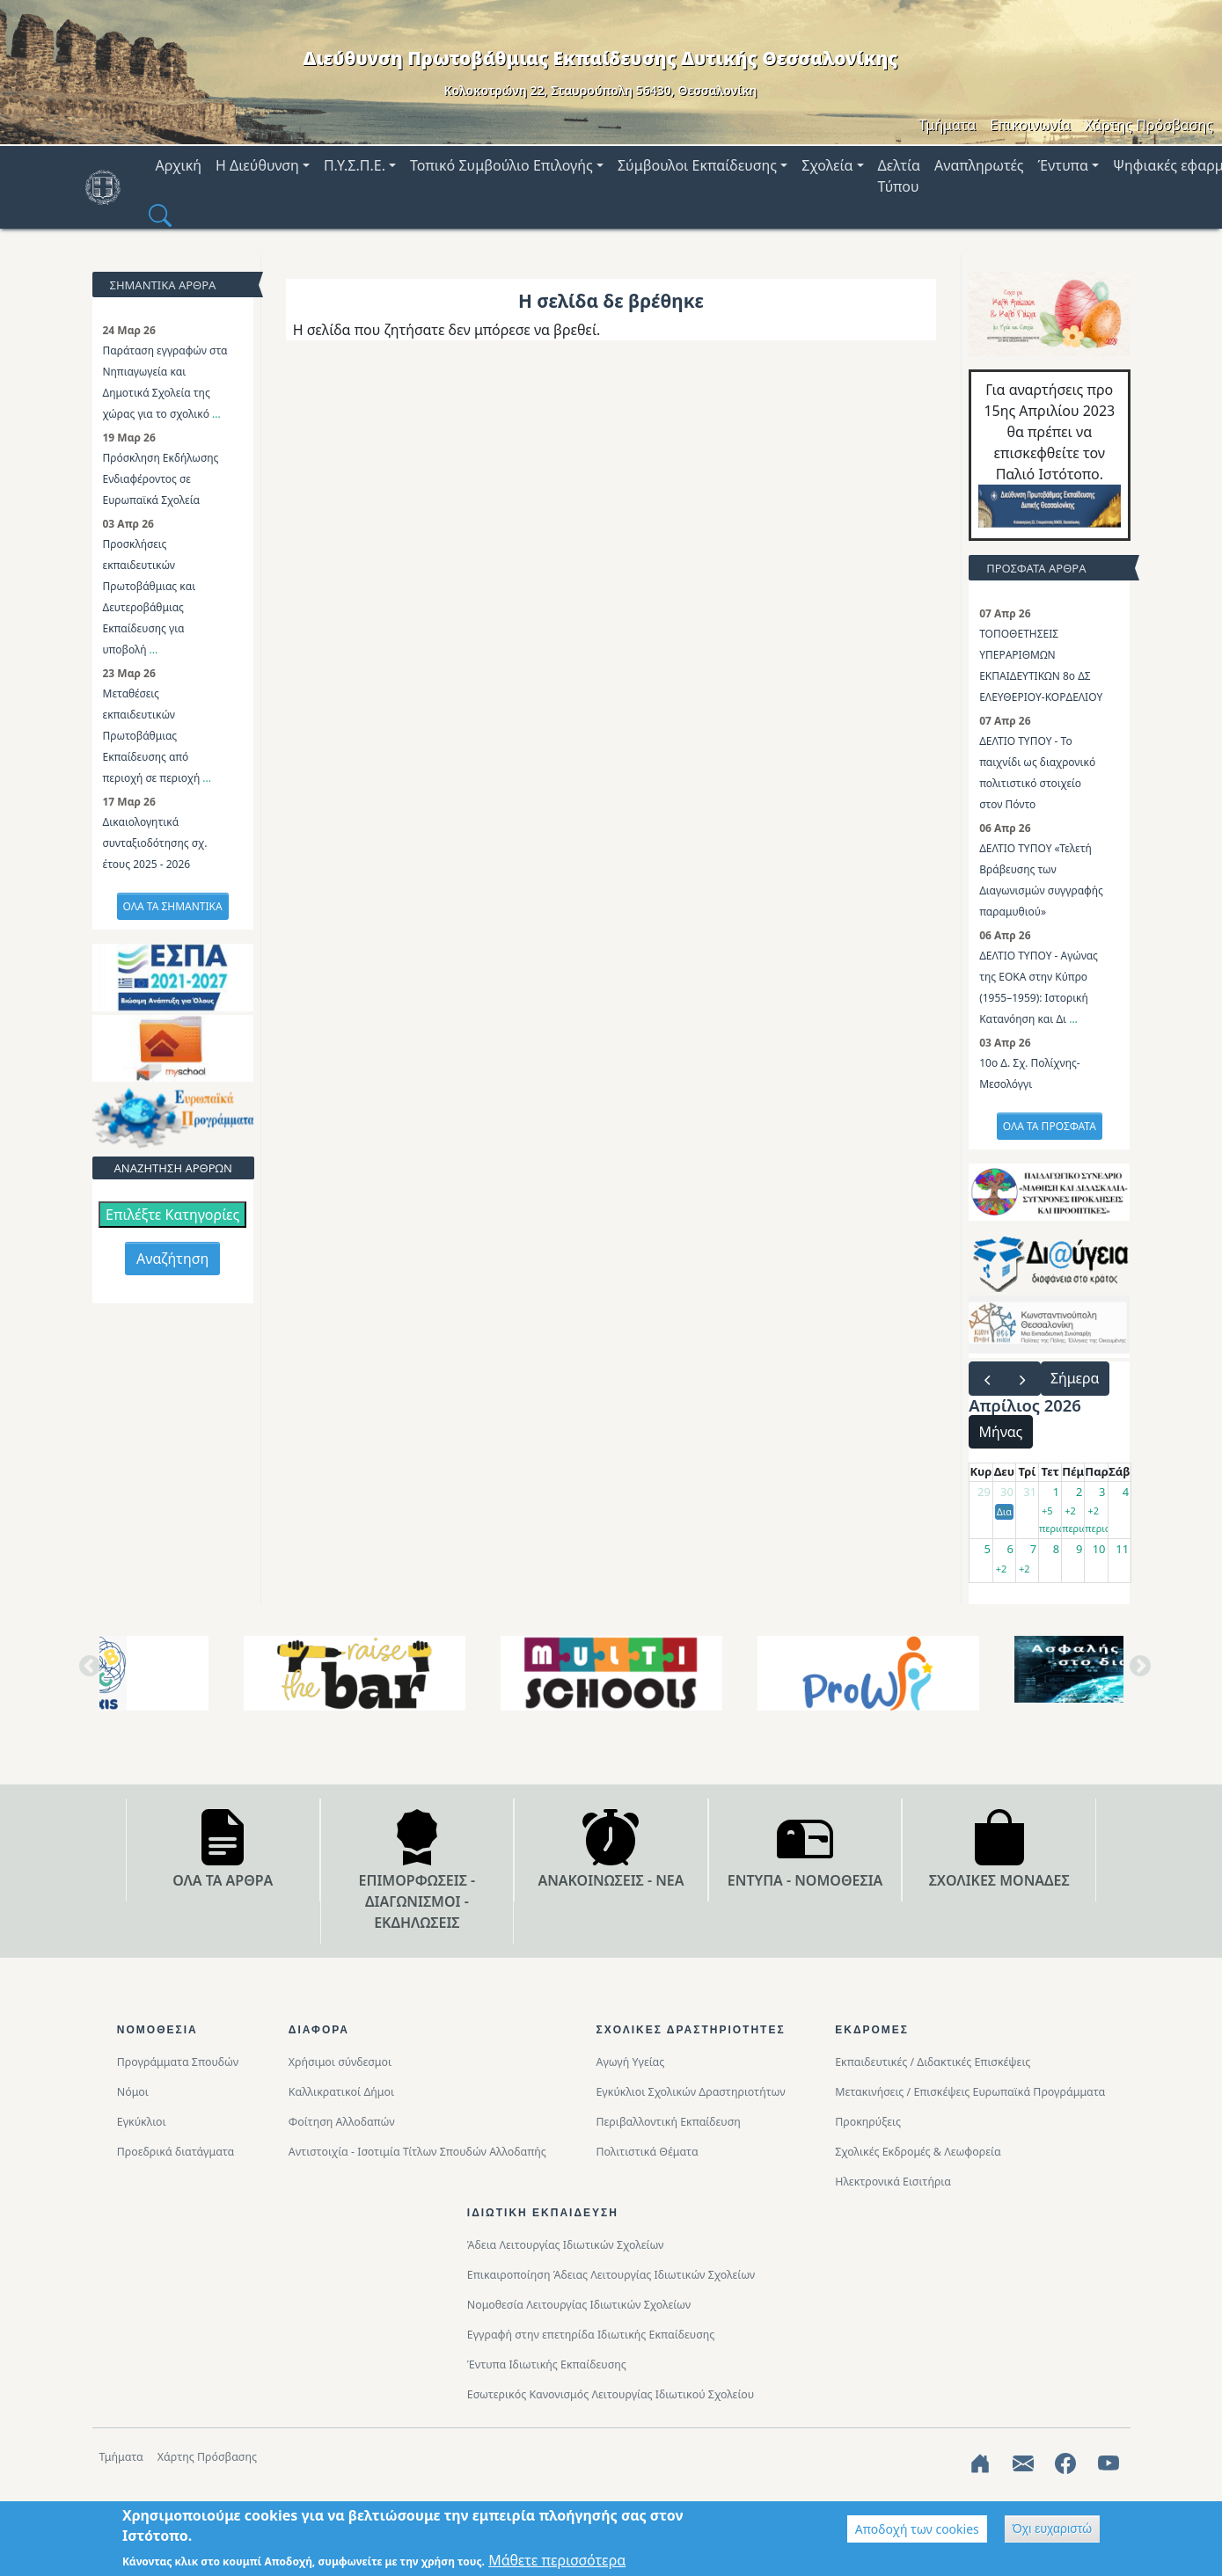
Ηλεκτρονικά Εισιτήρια (893, 2181)
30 (1006, 1492)
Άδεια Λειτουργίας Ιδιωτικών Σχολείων (565, 2244)
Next (1136, 1673)
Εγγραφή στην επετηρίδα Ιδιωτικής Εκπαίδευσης (591, 2334)
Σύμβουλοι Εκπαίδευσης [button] (697, 165)
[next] (1022, 1378)
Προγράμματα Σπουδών (177, 2061)
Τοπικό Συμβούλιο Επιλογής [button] (501, 165)
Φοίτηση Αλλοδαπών (342, 2121)
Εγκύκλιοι (141, 2121)
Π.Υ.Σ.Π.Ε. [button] (354, 165)
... (216, 413)
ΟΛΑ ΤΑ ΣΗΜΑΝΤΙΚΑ (173, 906)
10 (1099, 1549)
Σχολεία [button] (826, 165)
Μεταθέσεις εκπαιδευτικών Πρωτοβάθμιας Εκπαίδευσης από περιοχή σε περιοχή (153, 735)
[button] (160, 214)
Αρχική (179, 165)
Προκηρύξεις (868, 2121)
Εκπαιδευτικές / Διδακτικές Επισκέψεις (932, 2061)
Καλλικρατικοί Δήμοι (341, 2091)
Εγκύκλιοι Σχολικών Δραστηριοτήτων (690, 2091)
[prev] (987, 1378)
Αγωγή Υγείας (630, 2061)
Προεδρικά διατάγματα (175, 2151)
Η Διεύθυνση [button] (257, 165)
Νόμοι (133, 2091)
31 (1029, 1492)
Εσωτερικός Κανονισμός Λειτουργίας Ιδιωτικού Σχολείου (610, 2394)
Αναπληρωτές (979, 165)
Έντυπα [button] (1063, 165)
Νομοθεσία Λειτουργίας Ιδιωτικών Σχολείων (579, 2304)
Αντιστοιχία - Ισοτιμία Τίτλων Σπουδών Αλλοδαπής (417, 2151)
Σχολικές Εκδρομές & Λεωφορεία (917, 2151)
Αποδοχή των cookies (917, 2529)
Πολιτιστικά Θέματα (647, 2151)
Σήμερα (1075, 1378)
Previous (86, 1673)
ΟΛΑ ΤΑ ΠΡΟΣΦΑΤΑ (1049, 1126)
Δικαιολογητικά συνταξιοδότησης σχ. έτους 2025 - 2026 (155, 843)
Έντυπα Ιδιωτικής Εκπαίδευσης (546, 2364)
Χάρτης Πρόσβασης (1149, 125)
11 (1122, 1549)
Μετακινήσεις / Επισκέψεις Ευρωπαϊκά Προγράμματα (970, 2091)
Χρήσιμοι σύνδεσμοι (340, 2061)
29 (984, 1492)
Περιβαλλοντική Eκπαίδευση (668, 2121)
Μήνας (1001, 1431)
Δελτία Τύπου (899, 176)
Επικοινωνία (1030, 125)
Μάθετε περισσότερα (557, 2560)
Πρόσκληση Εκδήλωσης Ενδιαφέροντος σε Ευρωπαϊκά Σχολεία (161, 478)
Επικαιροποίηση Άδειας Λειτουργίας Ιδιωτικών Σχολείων (611, 2274)
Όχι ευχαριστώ (1052, 2528)
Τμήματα (947, 125)
